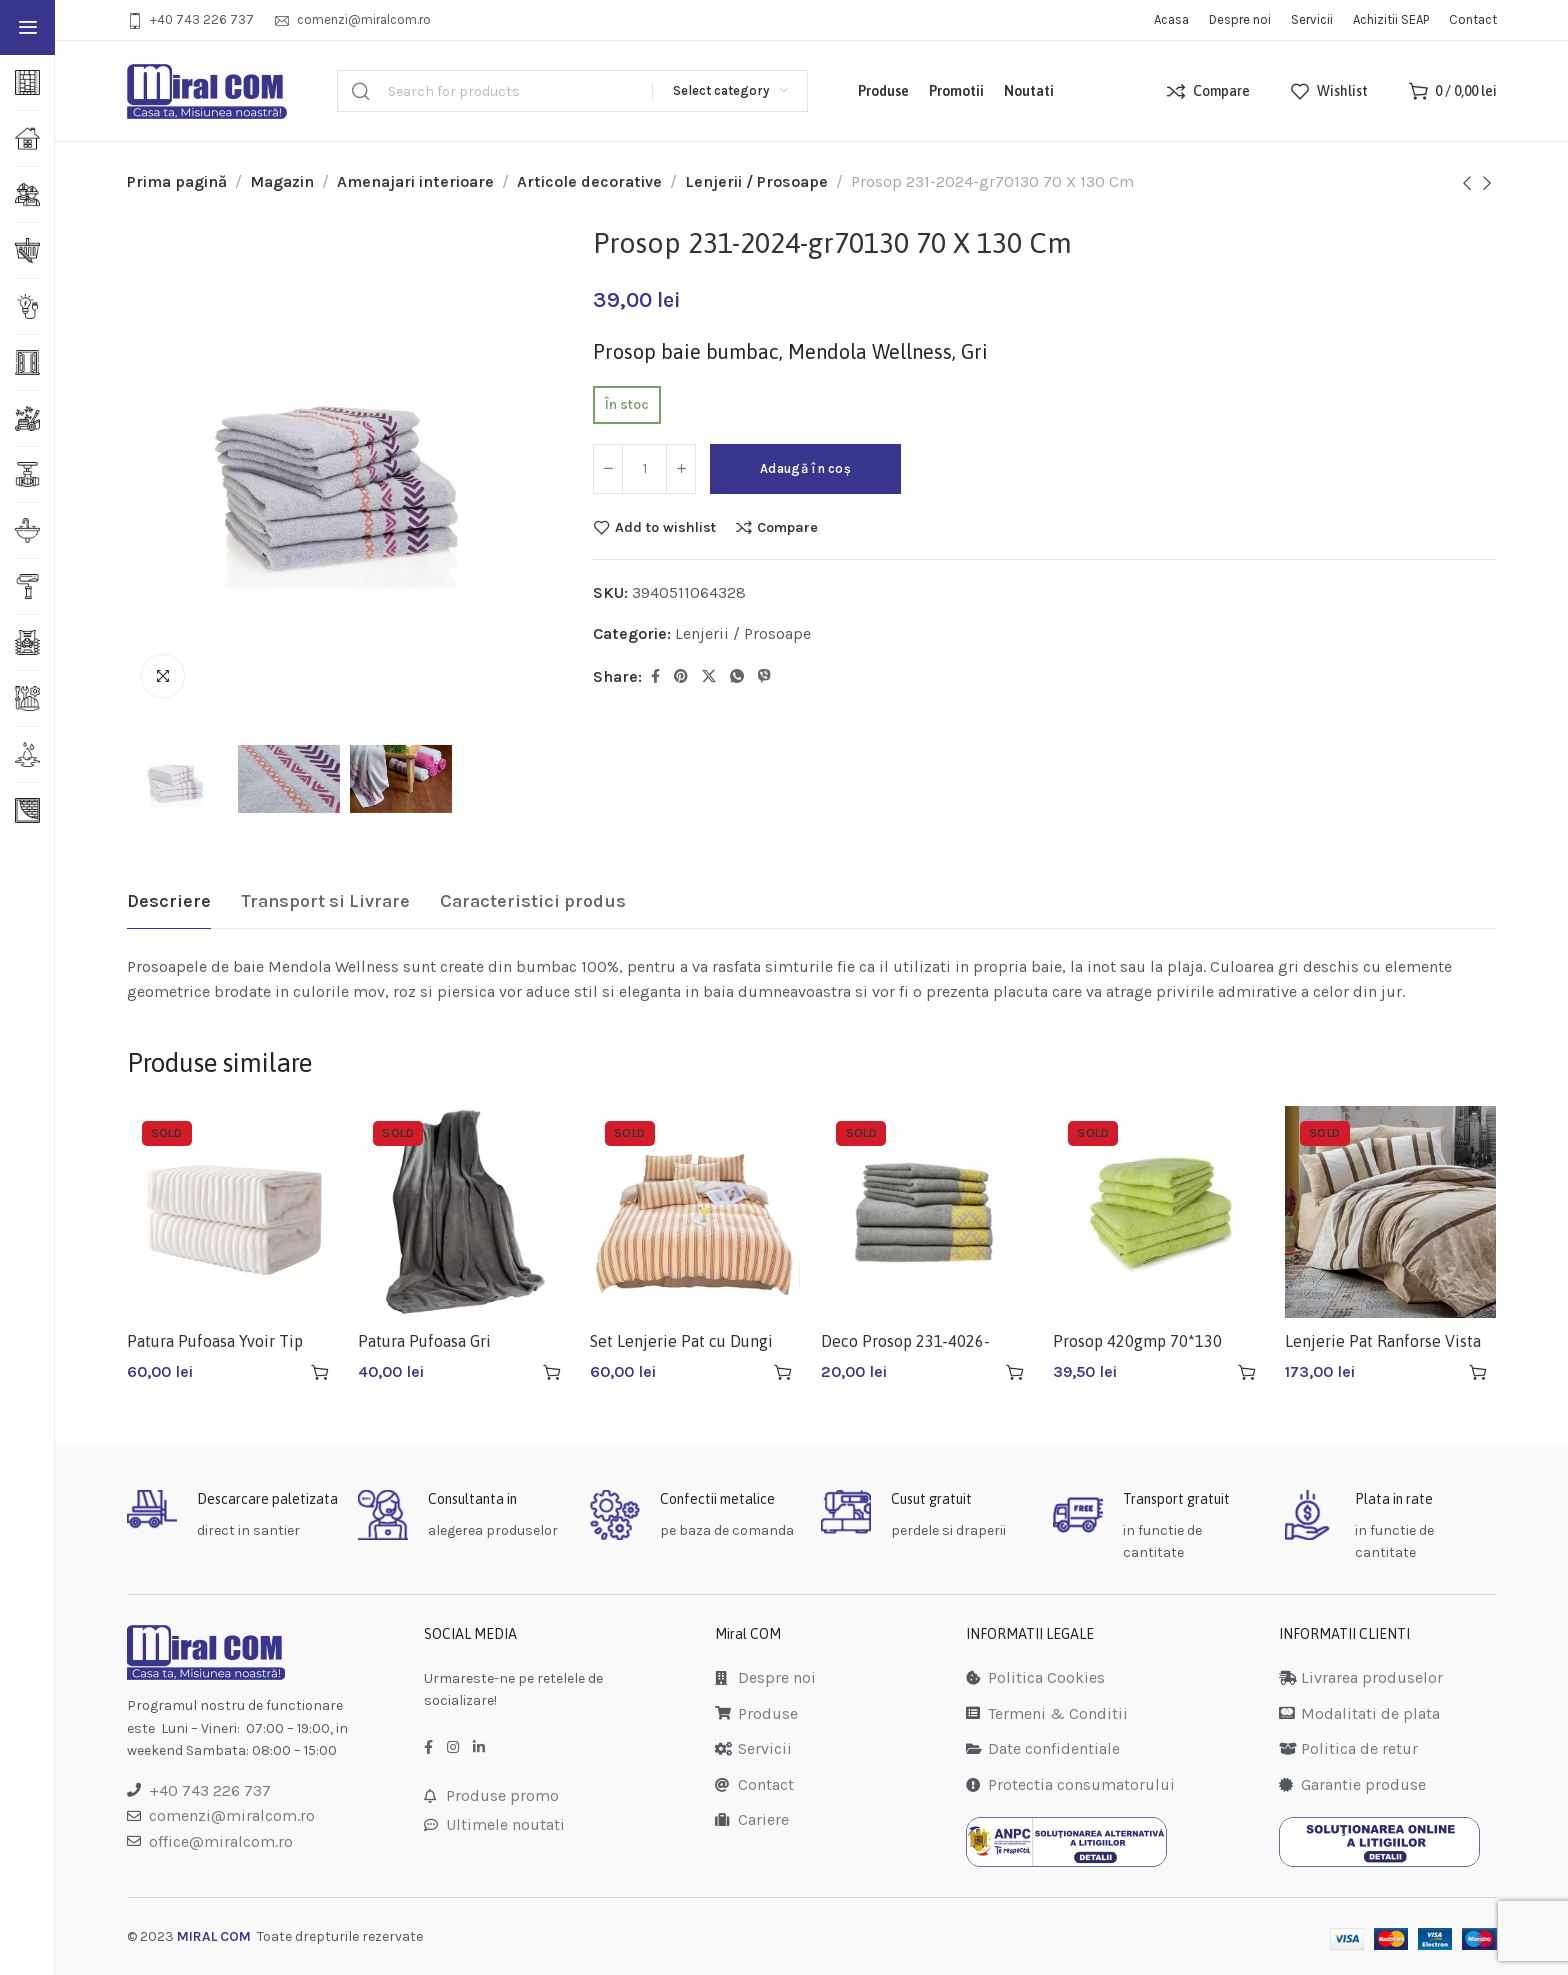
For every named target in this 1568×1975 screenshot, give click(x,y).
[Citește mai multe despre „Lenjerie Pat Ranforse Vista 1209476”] (1478, 1372)
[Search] (572, 91)
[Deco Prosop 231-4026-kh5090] (927, 1212)
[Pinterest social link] (681, 677)
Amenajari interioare (415, 181)
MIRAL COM (214, 1936)
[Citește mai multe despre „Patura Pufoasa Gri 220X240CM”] (552, 1372)
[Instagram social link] (453, 1748)
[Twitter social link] (709, 677)
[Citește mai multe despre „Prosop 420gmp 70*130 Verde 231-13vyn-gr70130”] (1247, 1372)
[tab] (169, 902)
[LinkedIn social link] (479, 1748)
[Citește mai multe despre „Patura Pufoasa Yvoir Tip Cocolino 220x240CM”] (320, 1372)
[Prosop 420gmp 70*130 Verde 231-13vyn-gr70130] (1159, 1212)
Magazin (282, 181)
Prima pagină (177, 181)
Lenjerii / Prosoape (756, 181)
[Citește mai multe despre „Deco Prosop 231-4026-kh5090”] (1015, 1372)
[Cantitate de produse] (644, 469)
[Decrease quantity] (608, 469)
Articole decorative (589, 181)
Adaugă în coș (805, 468)
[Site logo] (207, 91)
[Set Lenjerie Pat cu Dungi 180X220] (696, 1212)
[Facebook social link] (655, 677)
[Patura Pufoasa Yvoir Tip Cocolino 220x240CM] (233, 1212)
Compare (787, 527)
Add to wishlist (665, 527)
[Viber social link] (764, 677)
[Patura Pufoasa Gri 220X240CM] (464, 1212)
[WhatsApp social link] (737, 677)
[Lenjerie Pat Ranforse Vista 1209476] (1391, 1212)
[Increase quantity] (681, 469)
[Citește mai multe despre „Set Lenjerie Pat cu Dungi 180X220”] (783, 1372)
